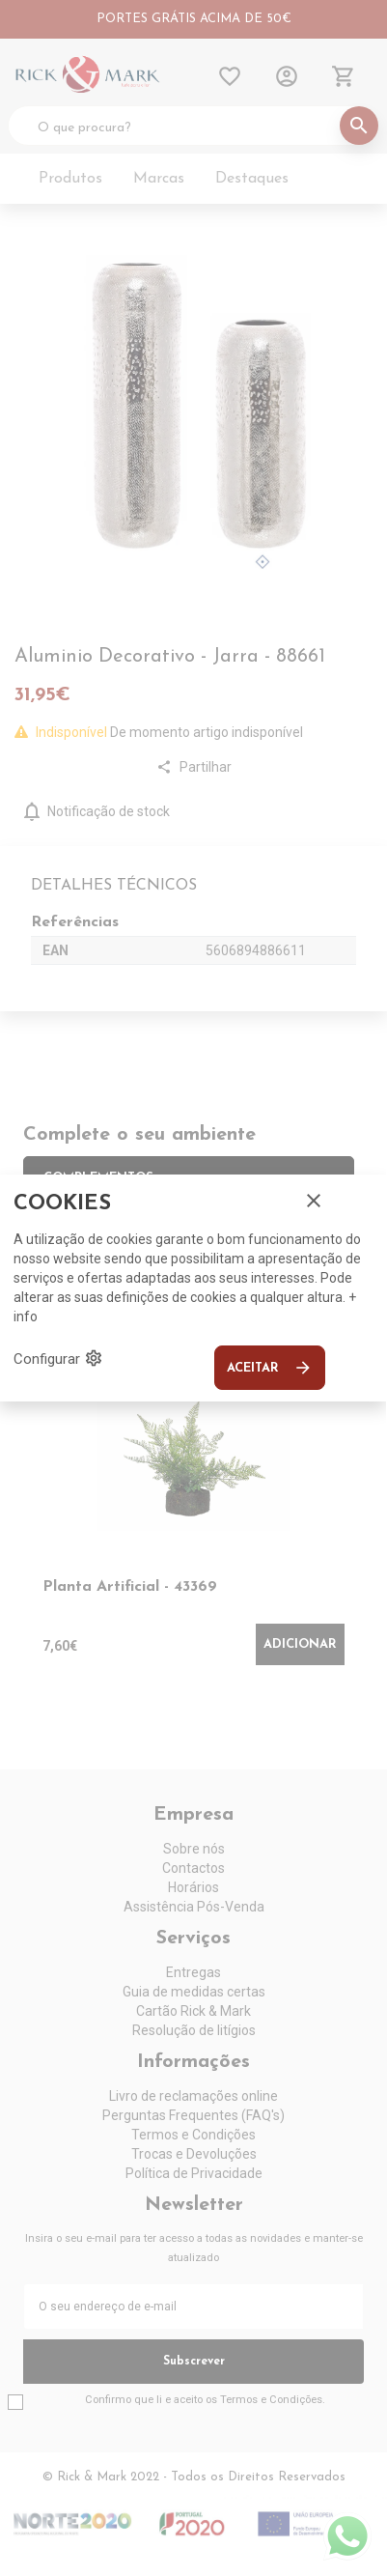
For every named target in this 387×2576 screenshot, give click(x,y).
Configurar (58, 1358)
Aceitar (270, 1367)
